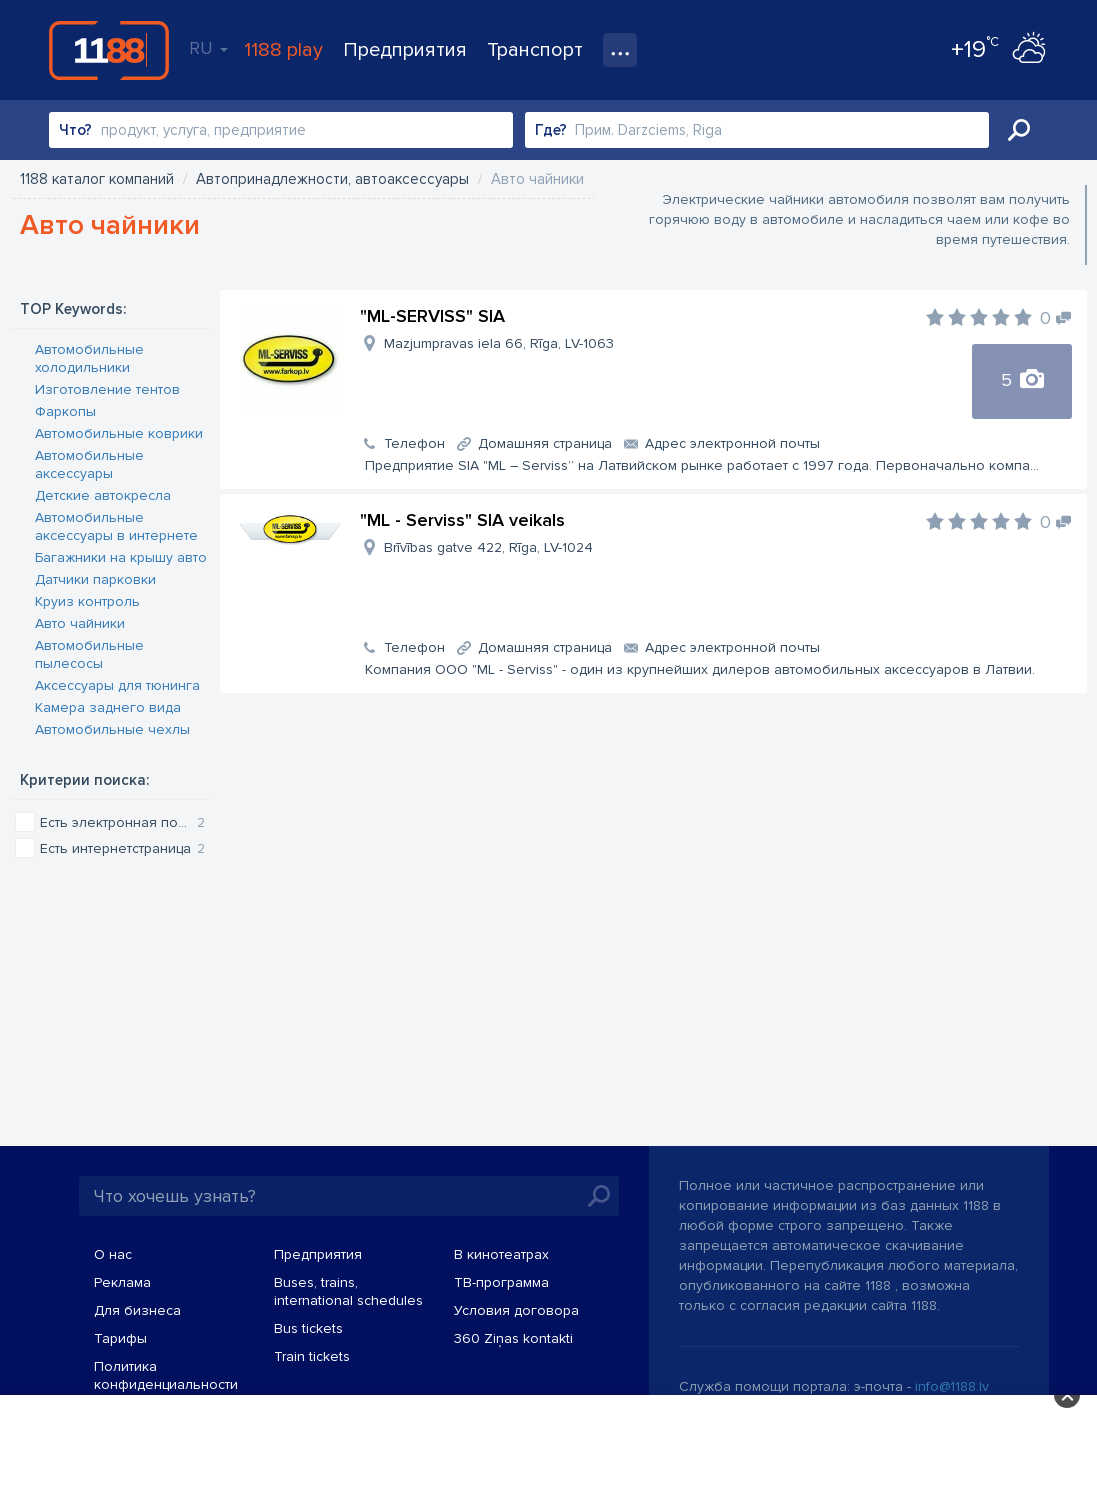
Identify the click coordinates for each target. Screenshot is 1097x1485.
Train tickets (312, 1356)
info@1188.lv (952, 1386)
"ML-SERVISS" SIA (432, 316)
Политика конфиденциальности (166, 1375)
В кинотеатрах (501, 1254)
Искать (1019, 130)
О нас (113, 1254)
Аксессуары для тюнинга (117, 685)
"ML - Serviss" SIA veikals (462, 520)
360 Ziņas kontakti (513, 1338)
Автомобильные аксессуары (89, 464)
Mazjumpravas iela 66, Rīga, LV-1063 (499, 343)
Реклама (122, 1282)
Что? (75, 130)
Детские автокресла (103, 495)
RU (208, 48)
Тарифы (120, 1338)
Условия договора (516, 1310)
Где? (551, 130)
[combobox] (281, 130)
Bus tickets (308, 1328)
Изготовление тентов (107, 389)
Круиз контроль (87, 601)
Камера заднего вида (108, 707)
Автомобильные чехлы (112, 729)
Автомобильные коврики (119, 433)
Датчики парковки (95, 579)
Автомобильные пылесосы (89, 654)
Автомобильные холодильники (89, 358)
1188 (109, 50)
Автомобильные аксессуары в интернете (116, 526)
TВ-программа (501, 1282)
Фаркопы (65, 411)
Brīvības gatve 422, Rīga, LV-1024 (488, 547)
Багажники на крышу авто (121, 557)
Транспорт (535, 50)
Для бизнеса (137, 1310)
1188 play (283, 50)
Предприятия (405, 50)
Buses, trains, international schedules (348, 1291)
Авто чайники (80, 623)
